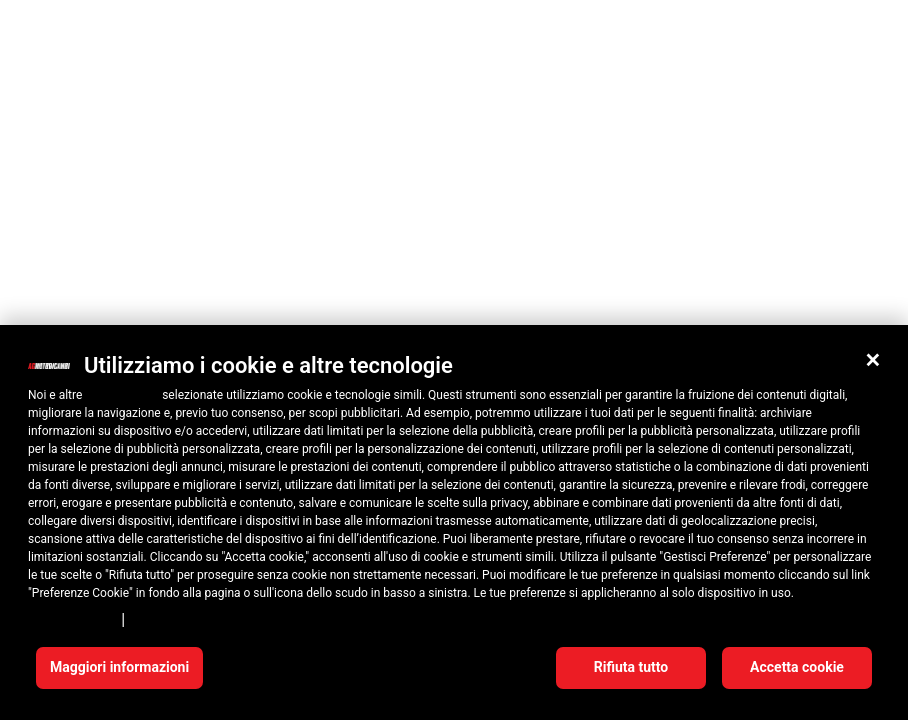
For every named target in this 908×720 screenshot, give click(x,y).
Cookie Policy (174, 619)
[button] (873, 360)
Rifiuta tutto (631, 667)
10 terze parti (122, 395)
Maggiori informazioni (119, 667)
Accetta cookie (797, 667)
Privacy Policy (71, 619)
